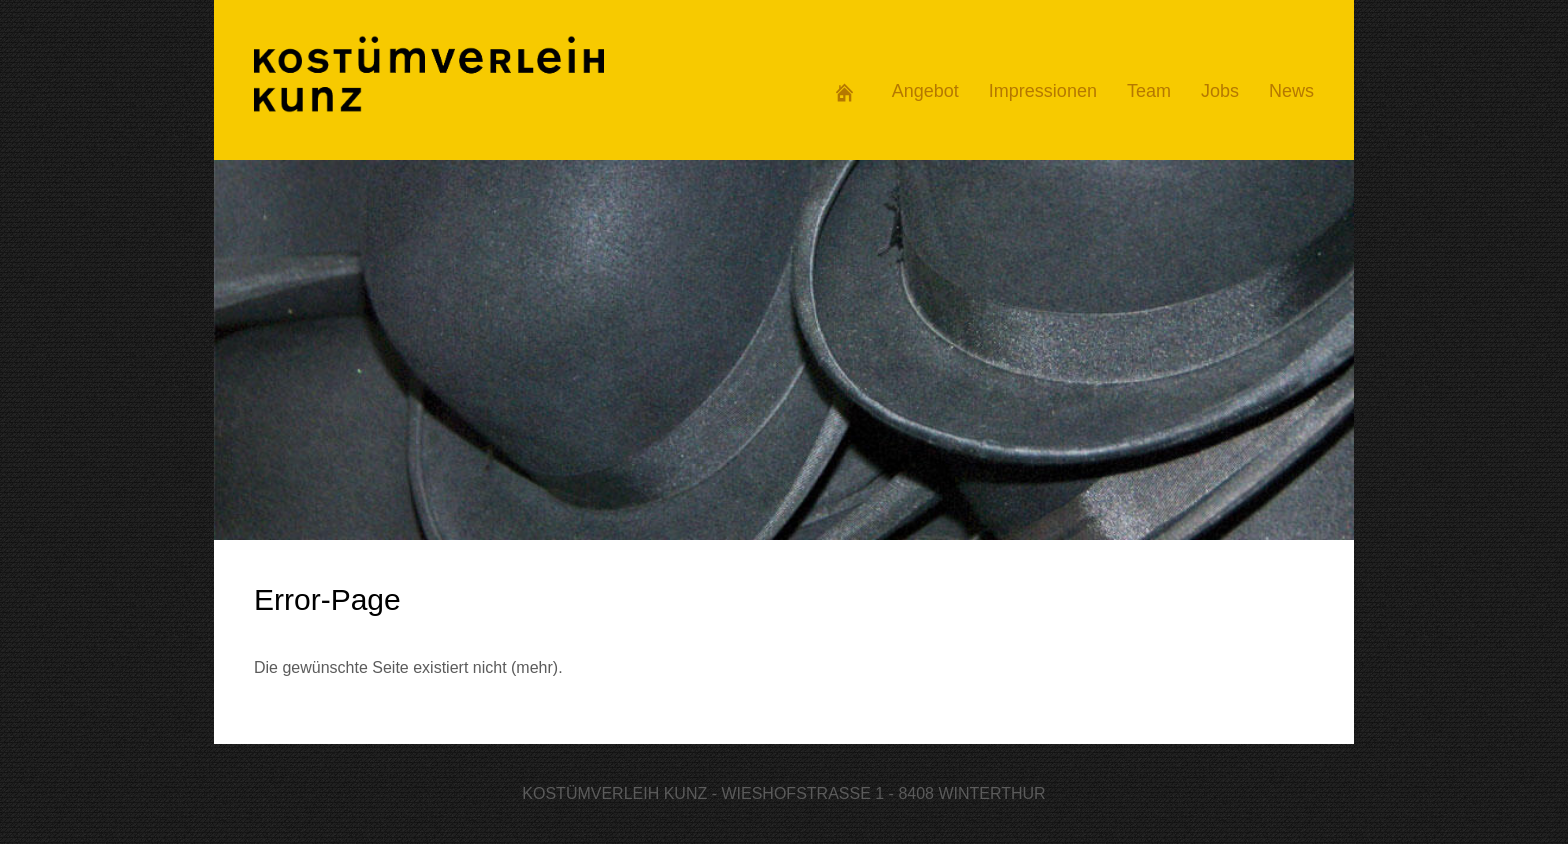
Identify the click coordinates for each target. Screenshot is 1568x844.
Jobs (1220, 91)
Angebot (925, 91)
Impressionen (1043, 91)
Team (1149, 91)
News (1291, 91)
